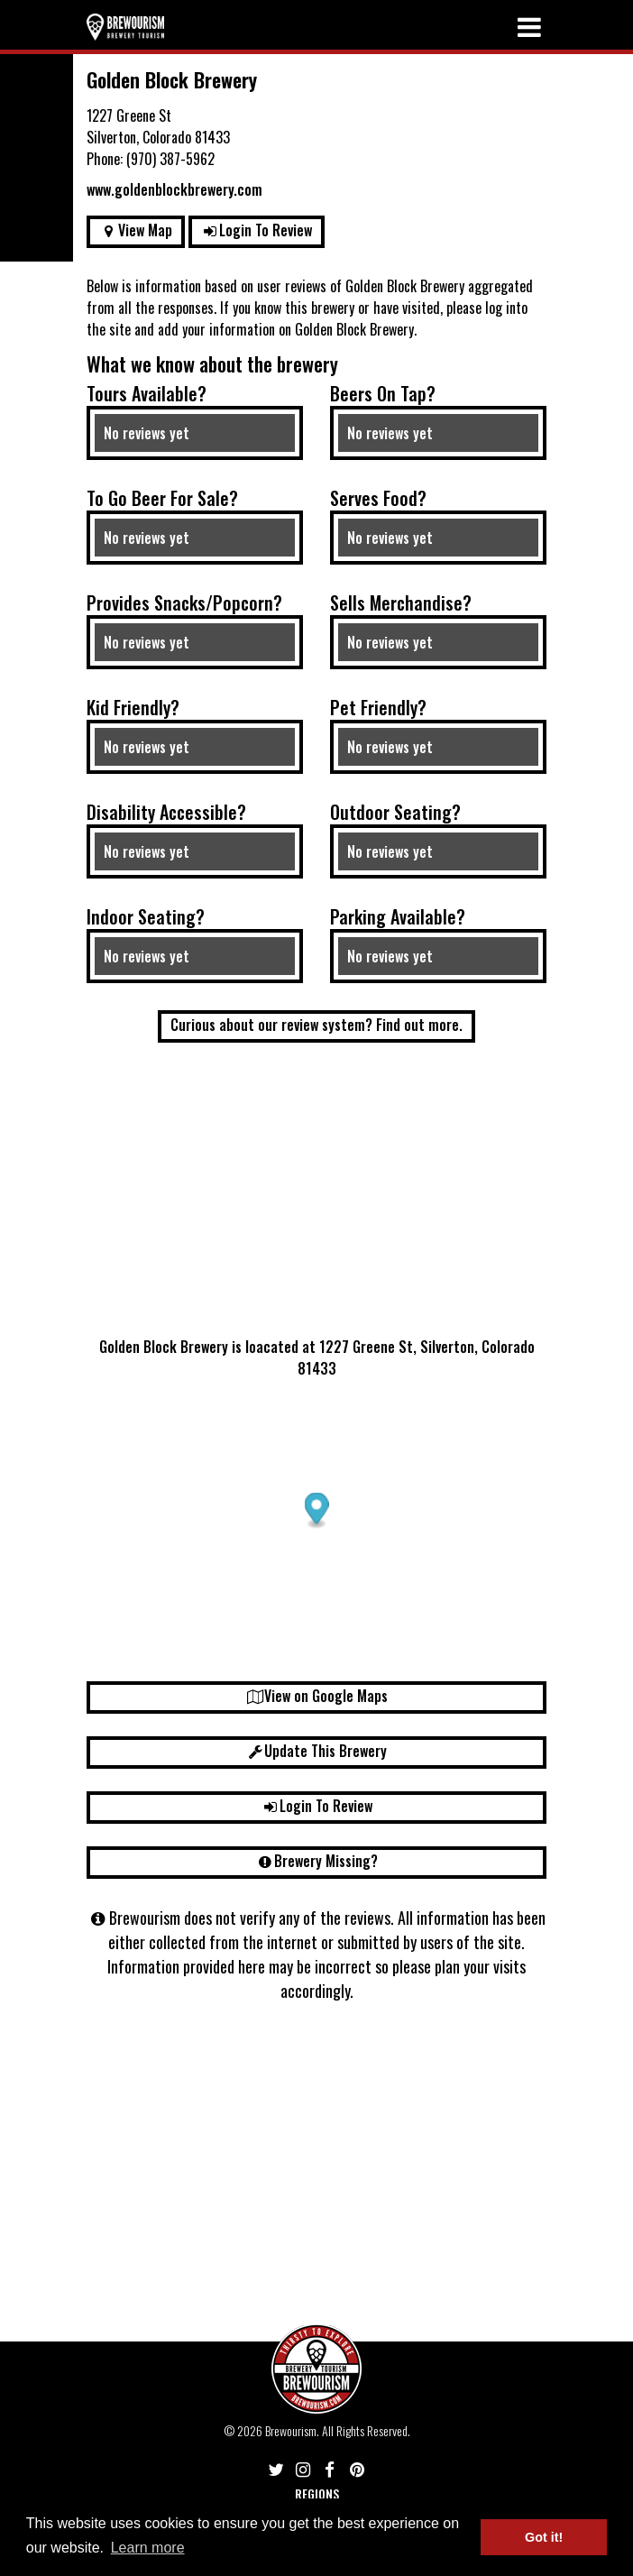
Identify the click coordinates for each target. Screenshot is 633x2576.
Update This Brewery (317, 1751)
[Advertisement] (316, 1196)
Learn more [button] (148, 2547)
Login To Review (257, 230)
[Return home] (125, 25)
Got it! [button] (544, 2537)
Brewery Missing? (316, 1861)
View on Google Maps (316, 1696)
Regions (317, 2493)
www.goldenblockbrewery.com (174, 189)
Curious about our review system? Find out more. (316, 1024)
